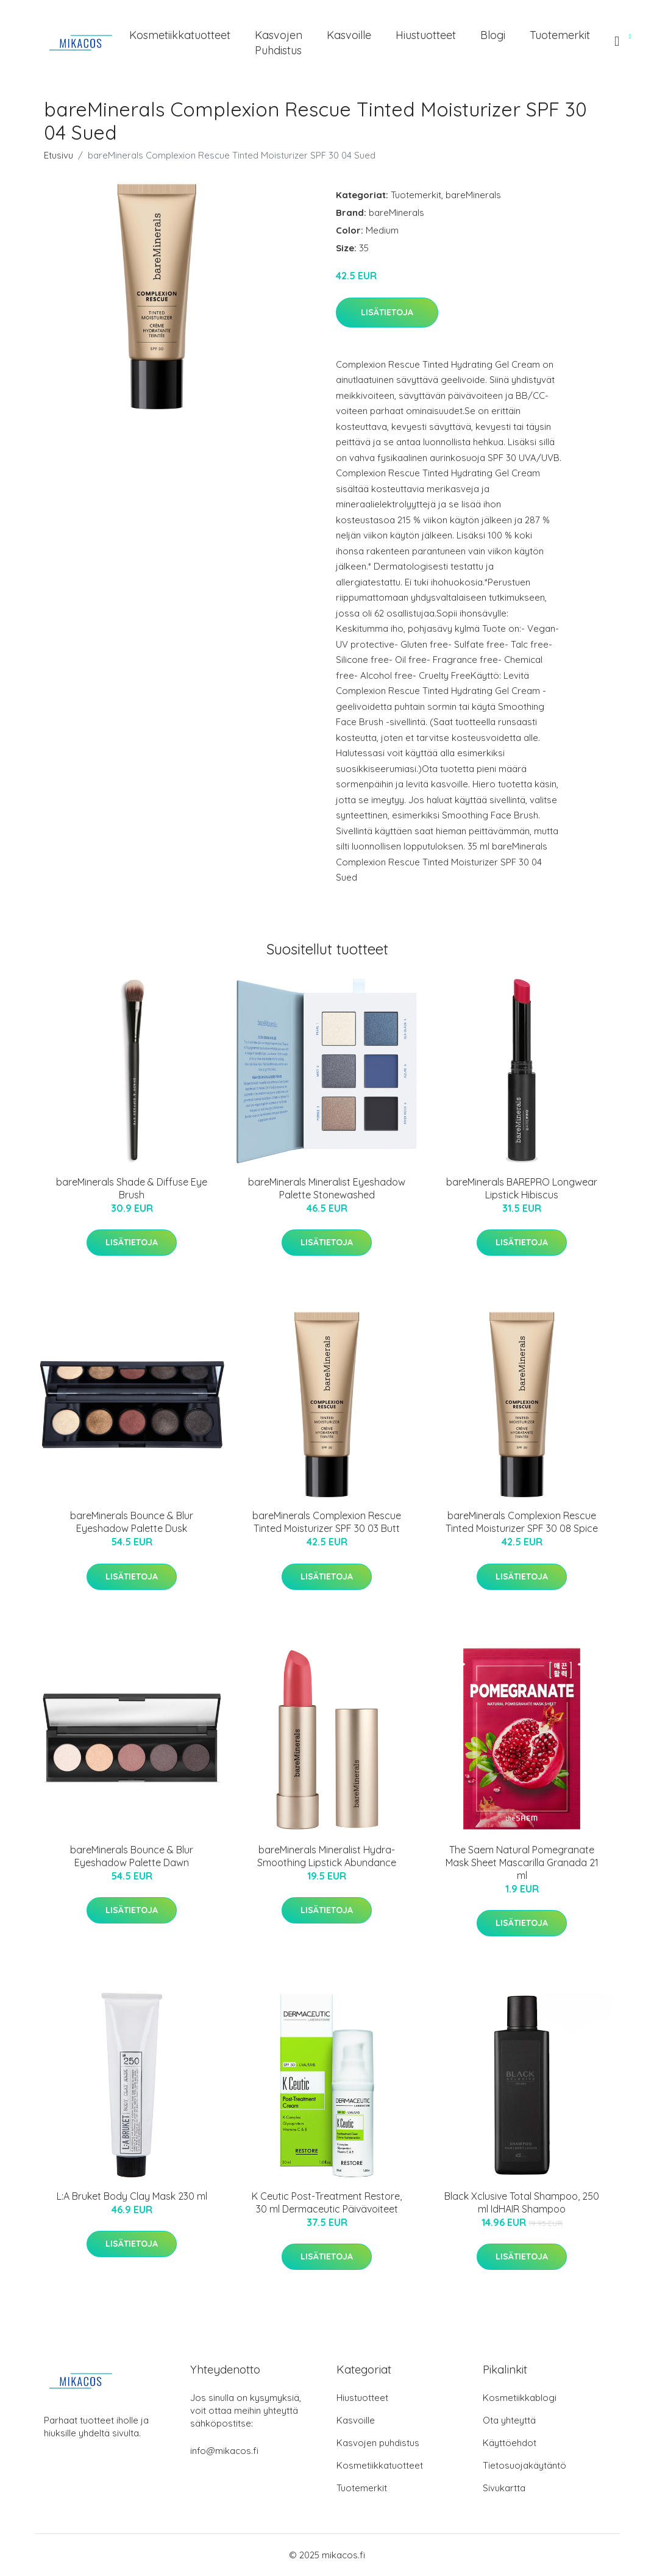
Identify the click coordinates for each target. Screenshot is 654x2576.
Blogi (492, 35)
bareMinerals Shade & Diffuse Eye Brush (131, 1188)
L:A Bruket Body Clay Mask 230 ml (132, 2196)
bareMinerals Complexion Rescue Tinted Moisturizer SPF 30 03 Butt (326, 1521)
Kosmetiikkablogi (519, 2397)
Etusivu (58, 155)
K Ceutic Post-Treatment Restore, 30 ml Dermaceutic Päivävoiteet (327, 2202)
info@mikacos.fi (224, 2450)
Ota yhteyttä (509, 2420)
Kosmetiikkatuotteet (179, 35)
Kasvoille (349, 35)
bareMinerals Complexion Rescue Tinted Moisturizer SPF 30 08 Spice (522, 1521)
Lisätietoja (387, 312)
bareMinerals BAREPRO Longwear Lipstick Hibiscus (521, 1188)
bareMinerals (473, 195)
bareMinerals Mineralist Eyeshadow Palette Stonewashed (326, 1188)
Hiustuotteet (426, 35)
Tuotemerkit (560, 35)
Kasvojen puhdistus (278, 42)
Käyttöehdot (509, 2443)
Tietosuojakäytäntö (524, 2465)
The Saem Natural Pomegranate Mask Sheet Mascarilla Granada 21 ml (522, 1862)
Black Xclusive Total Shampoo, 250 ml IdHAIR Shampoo (521, 2202)
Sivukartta (504, 2488)
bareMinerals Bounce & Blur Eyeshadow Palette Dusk (131, 1521)
